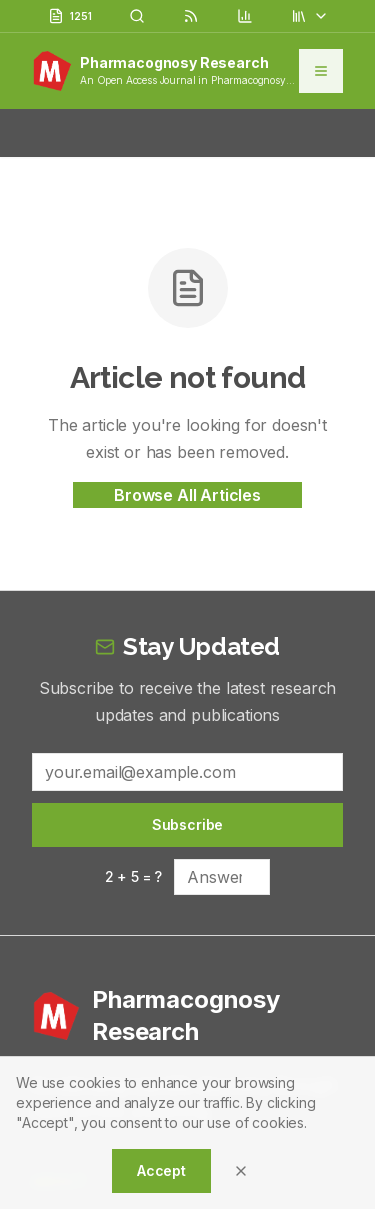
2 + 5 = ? (134, 876)
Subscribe (188, 824)
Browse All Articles (187, 495)
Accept (161, 1170)
